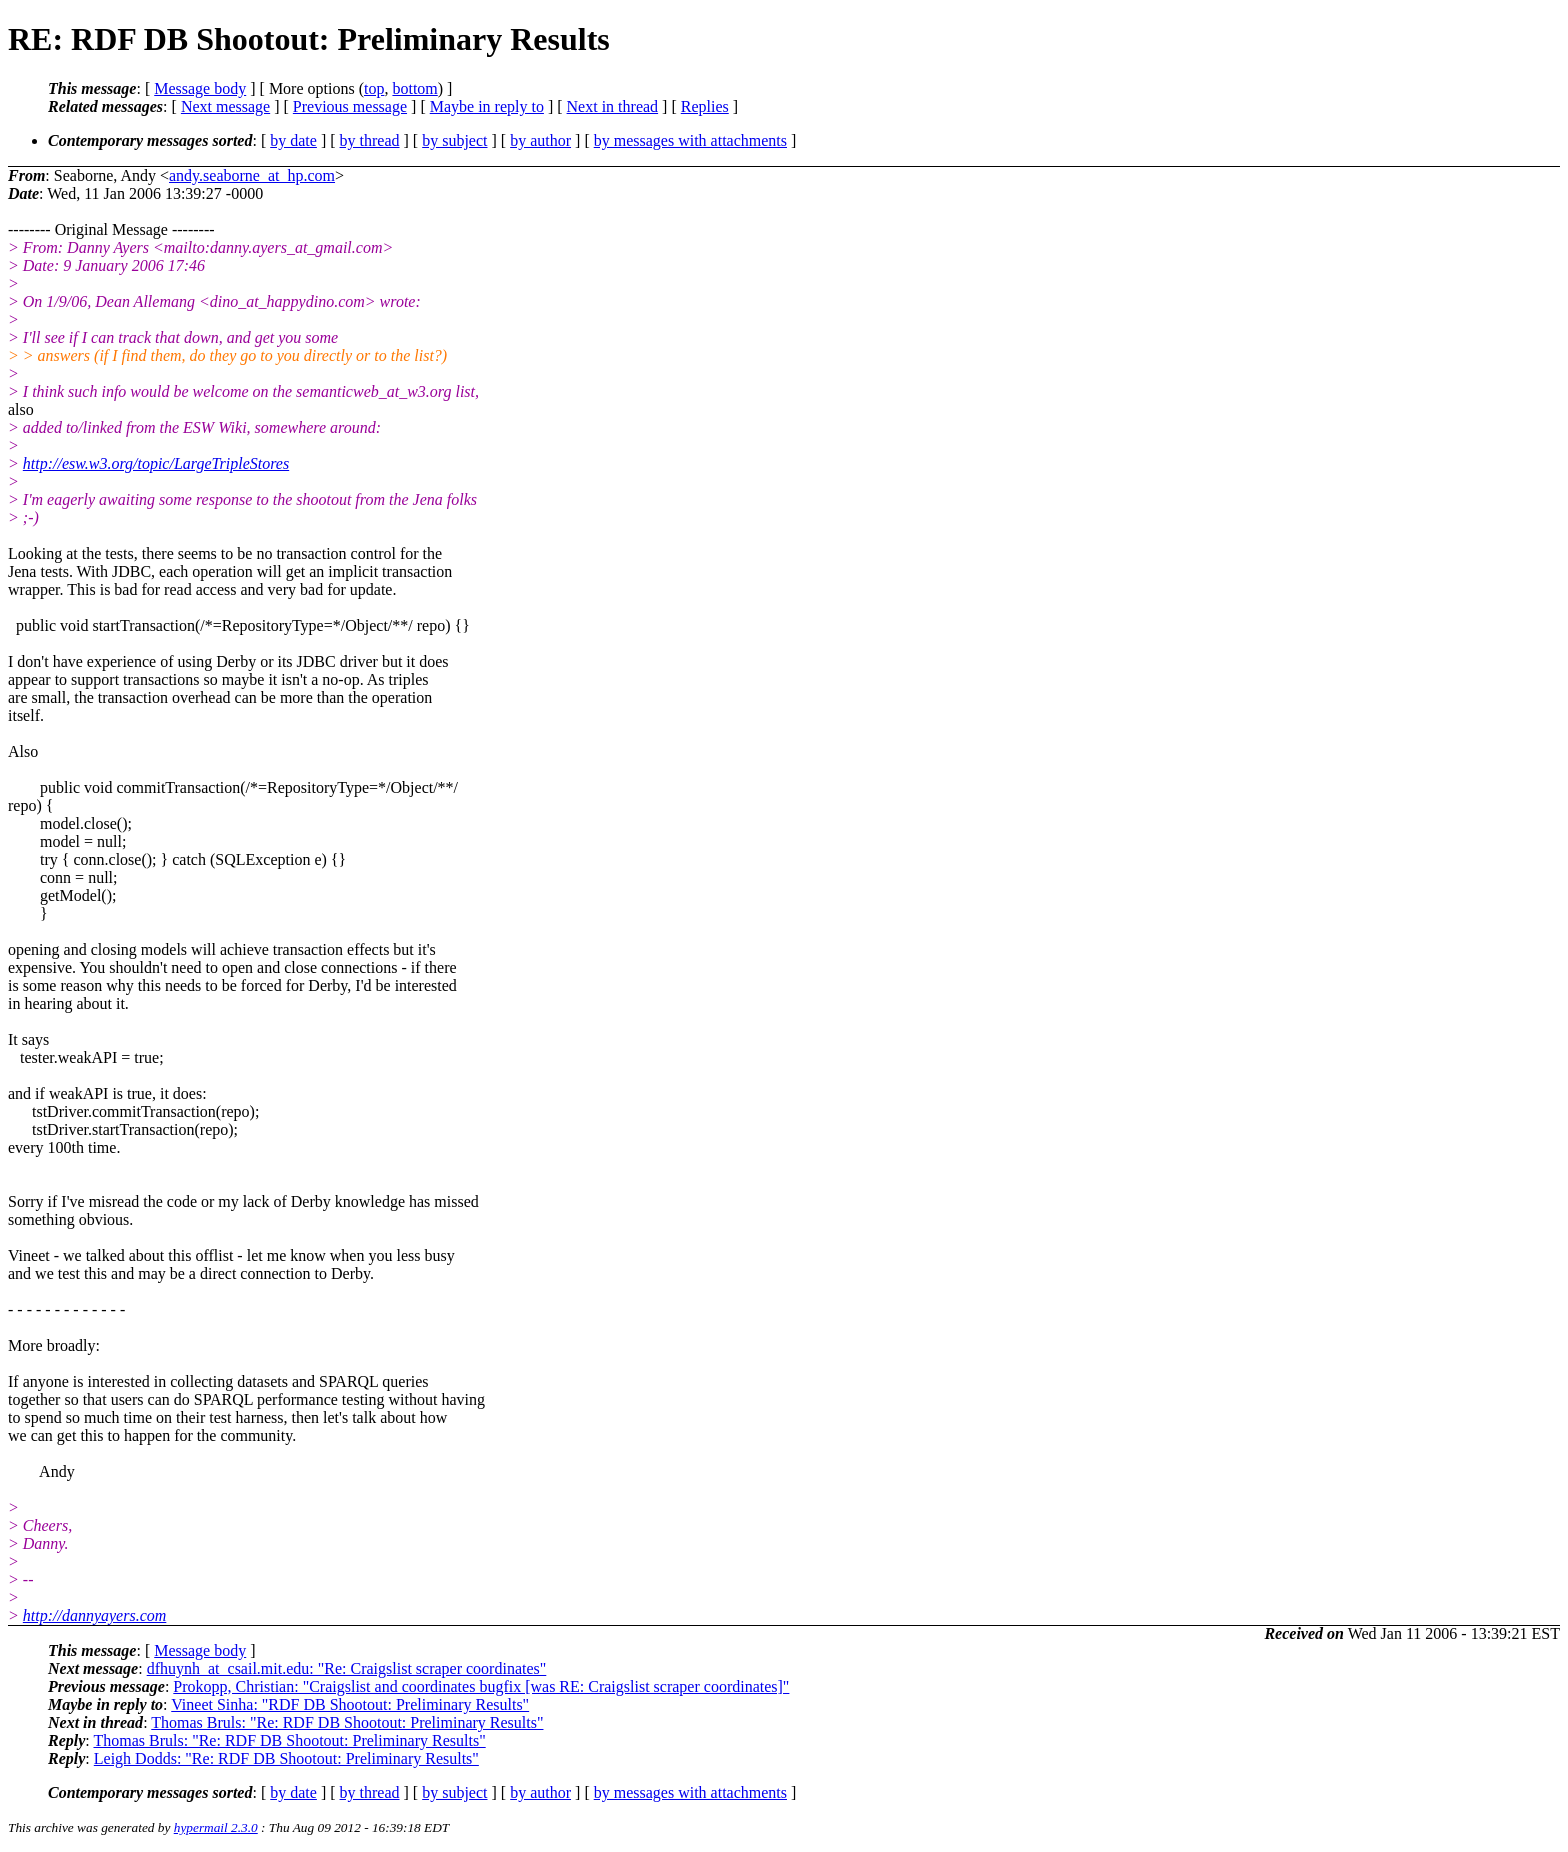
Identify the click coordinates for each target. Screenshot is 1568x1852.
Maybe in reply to (487, 106)
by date (293, 140)
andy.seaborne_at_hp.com (252, 175)
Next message (225, 106)
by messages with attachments (690, 140)
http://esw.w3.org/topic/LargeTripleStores (156, 463)
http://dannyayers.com (95, 1615)
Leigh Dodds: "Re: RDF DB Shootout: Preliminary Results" (286, 1758)
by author (540, 140)
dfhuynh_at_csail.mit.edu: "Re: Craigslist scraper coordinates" (347, 1668)
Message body (200, 88)
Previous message (350, 106)
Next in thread (613, 106)
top (374, 88)
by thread (370, 140)
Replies (705, 106)
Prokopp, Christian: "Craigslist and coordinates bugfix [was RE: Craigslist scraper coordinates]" (481, 1686)
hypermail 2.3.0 (216, 1827)
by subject (454, 140)
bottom (414, 88)
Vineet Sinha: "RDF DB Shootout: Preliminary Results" (350, 1704)
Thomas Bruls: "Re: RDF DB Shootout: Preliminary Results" (347, 1722)
